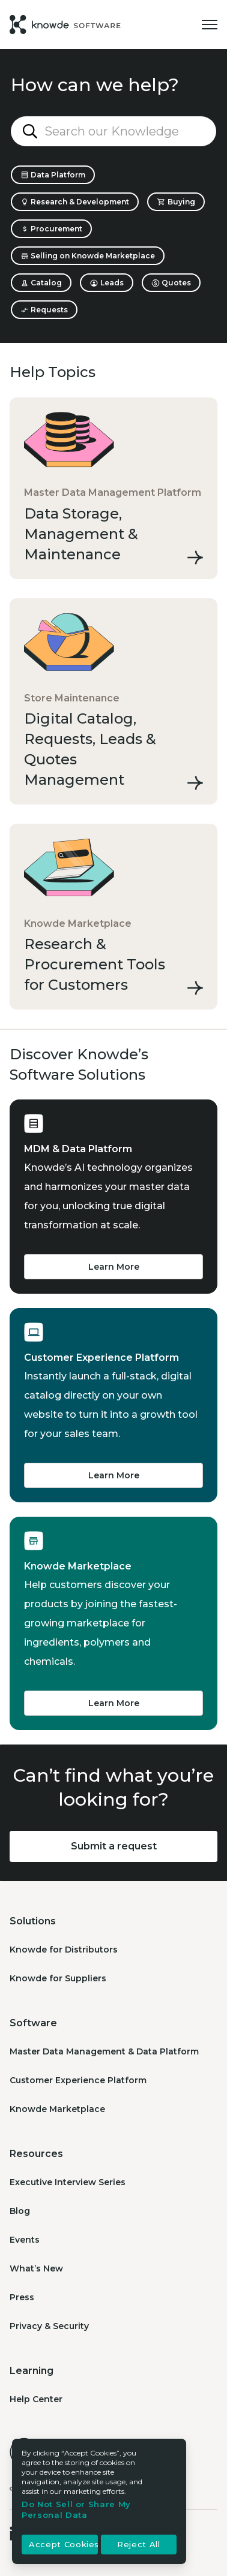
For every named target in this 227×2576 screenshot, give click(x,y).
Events (25, 2239)
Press (22, 2297)
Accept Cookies (63, 2545)
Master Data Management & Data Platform (104, 2051)
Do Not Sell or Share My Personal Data (76, 2509)
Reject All (138, 2545)
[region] (99, 2501)
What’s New (36, 2268)
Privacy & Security (49, 2326)
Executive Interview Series (68, 2182)
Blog (20, 2211)
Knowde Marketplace (57, 2109)
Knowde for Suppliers (58, 1978)
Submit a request (114, 1846)
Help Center (36, 2399)
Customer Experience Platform (78, 2080)
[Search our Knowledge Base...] (113, 131)
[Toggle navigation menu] (209, 24)
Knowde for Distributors (64, 1949)
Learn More (113, 1266)
